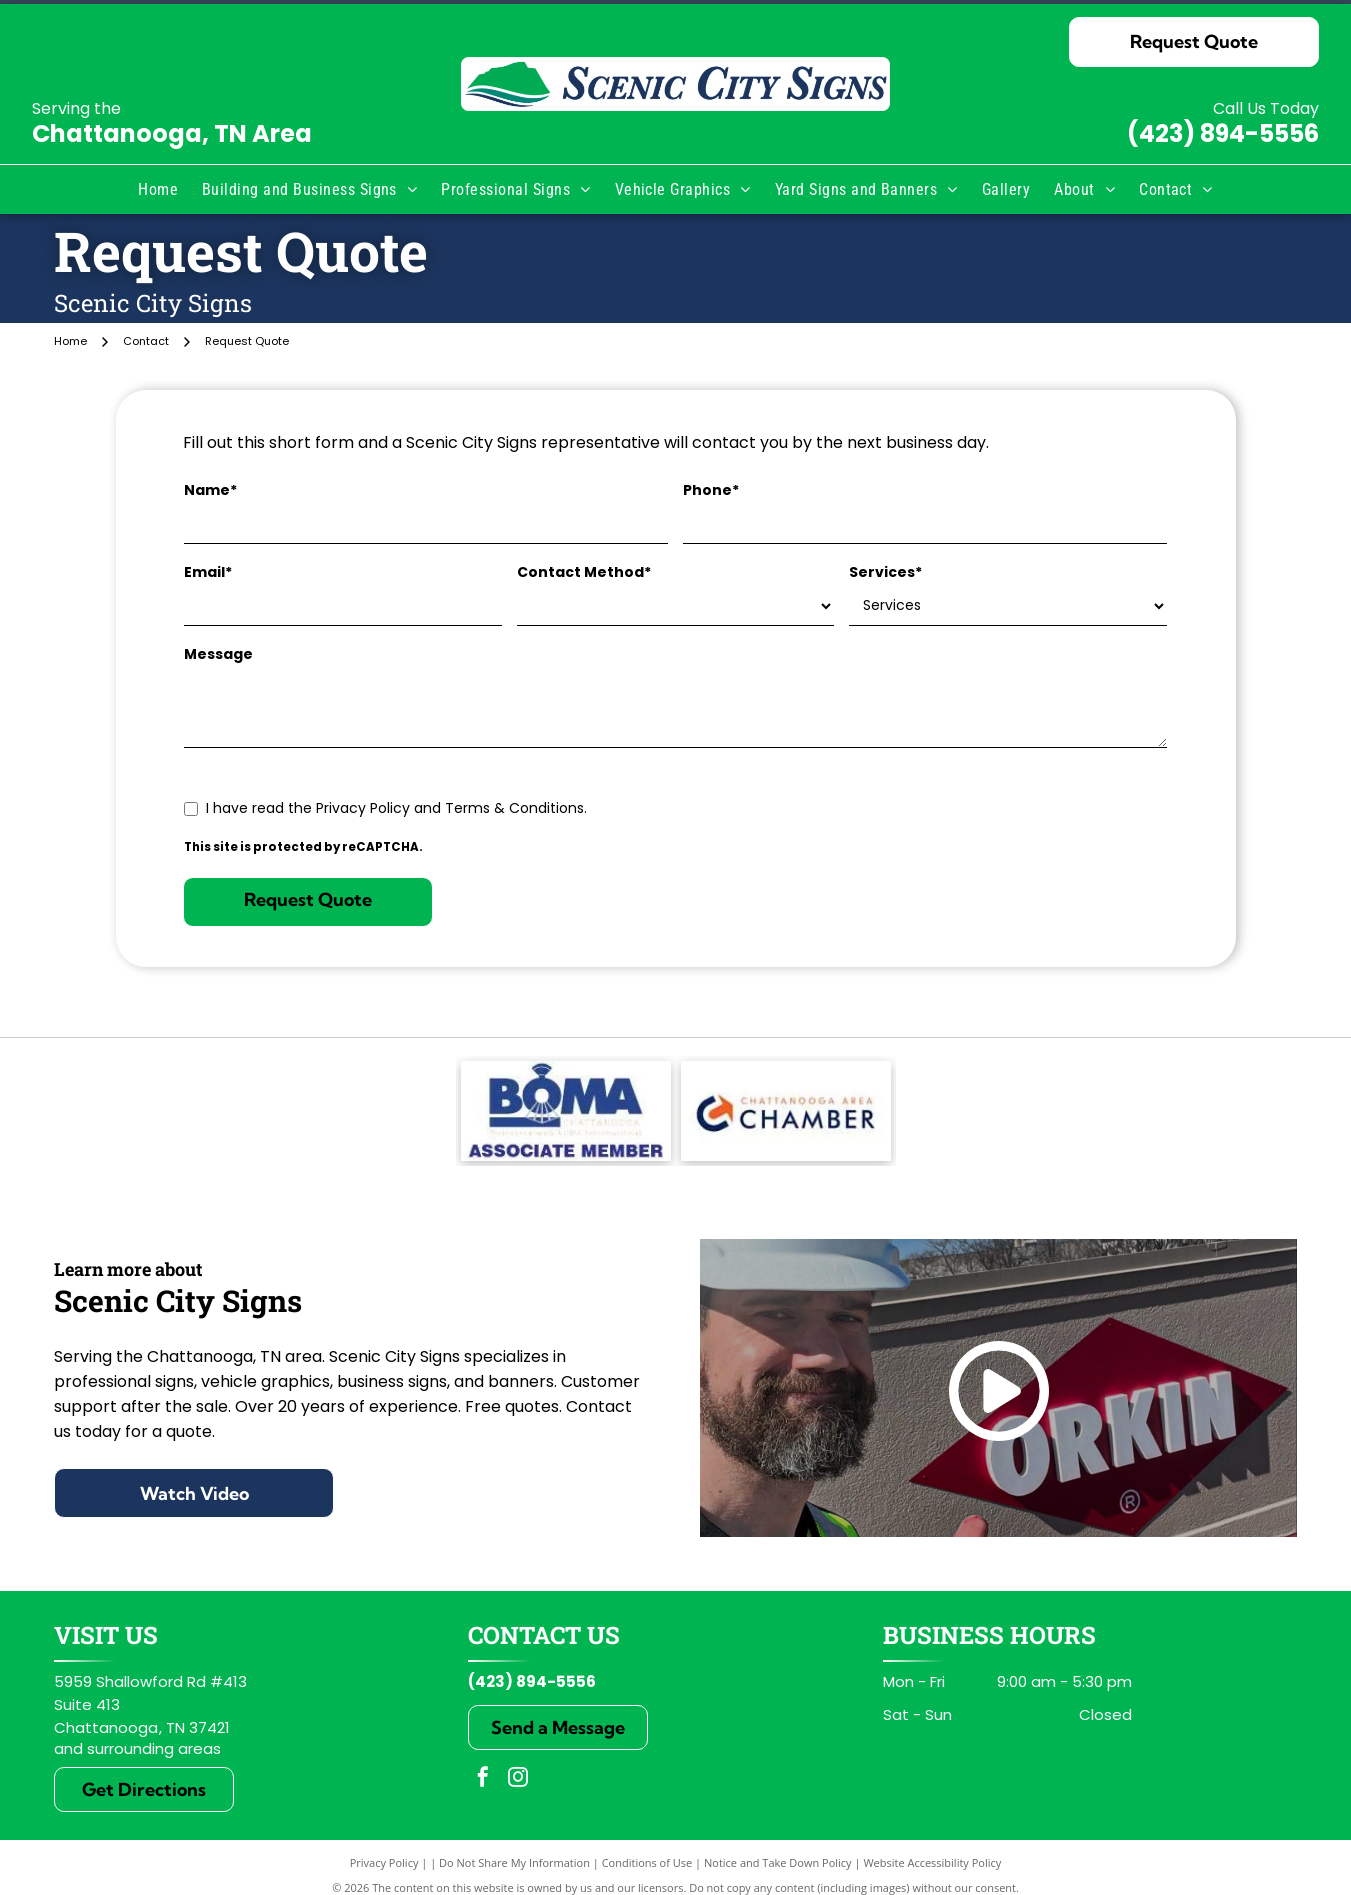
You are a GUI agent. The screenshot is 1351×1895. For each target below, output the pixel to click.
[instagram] (518, 1779)
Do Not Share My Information (514, 1862)
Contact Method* (584, 572)
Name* (210, 490)
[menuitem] (158, 189)
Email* (208, 572)
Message (218, 654)
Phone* (711, 490)
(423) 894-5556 (1223, 133)
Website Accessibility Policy (932, 1862)
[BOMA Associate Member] (566, 1111)
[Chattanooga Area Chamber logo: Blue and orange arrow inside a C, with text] (786, 1111)
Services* (885, 572)
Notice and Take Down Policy (778, 1862)
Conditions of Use (647, 1862)
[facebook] (483, 1779)
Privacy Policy (384, 1862)
